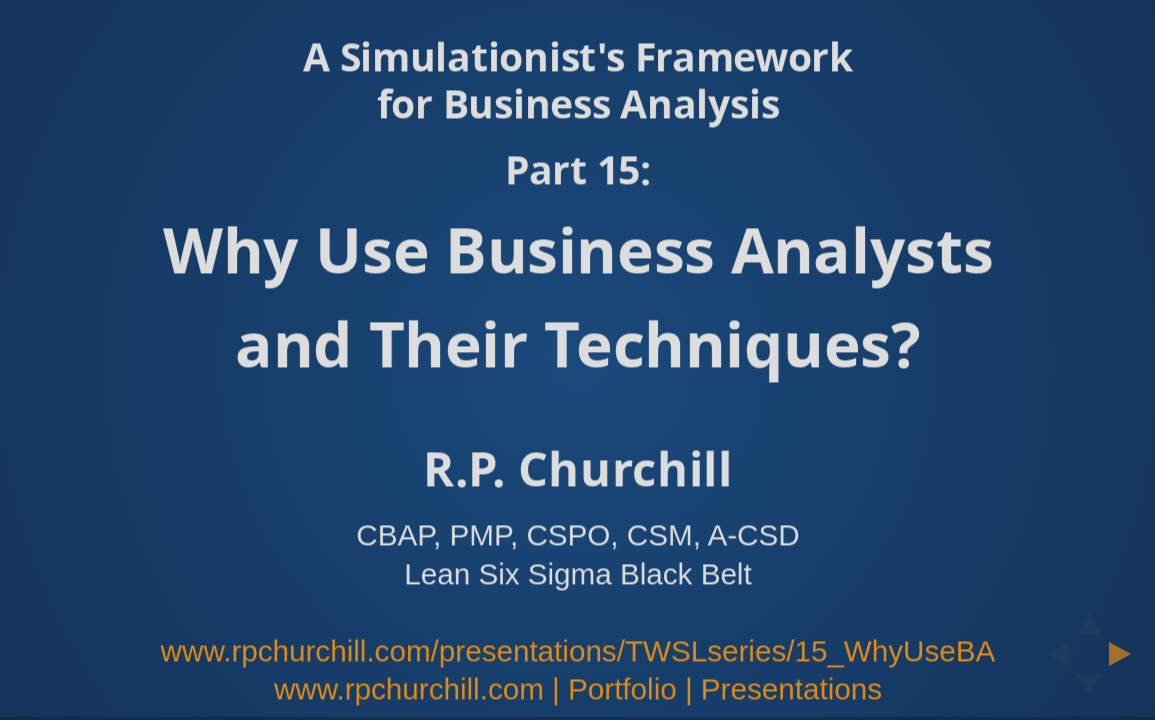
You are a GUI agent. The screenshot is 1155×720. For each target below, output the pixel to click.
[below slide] (1089, 691)
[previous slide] (1052, 654)
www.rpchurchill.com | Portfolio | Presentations (577, 689)
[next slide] (1126, 654)
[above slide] (1089, 617)
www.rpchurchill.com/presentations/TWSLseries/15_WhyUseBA (577, 651)
